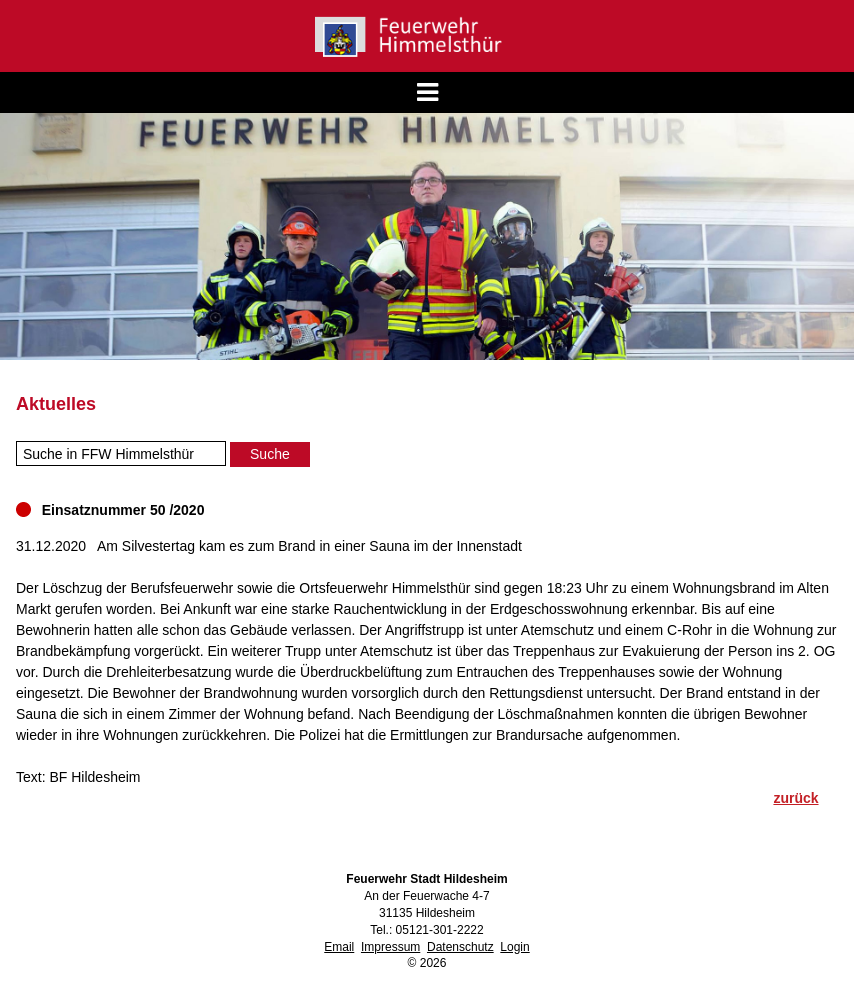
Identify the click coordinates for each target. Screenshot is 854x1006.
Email (339, 947)
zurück (795, 798)
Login (514, 947)
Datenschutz (460, 947)
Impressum (390, 947)
